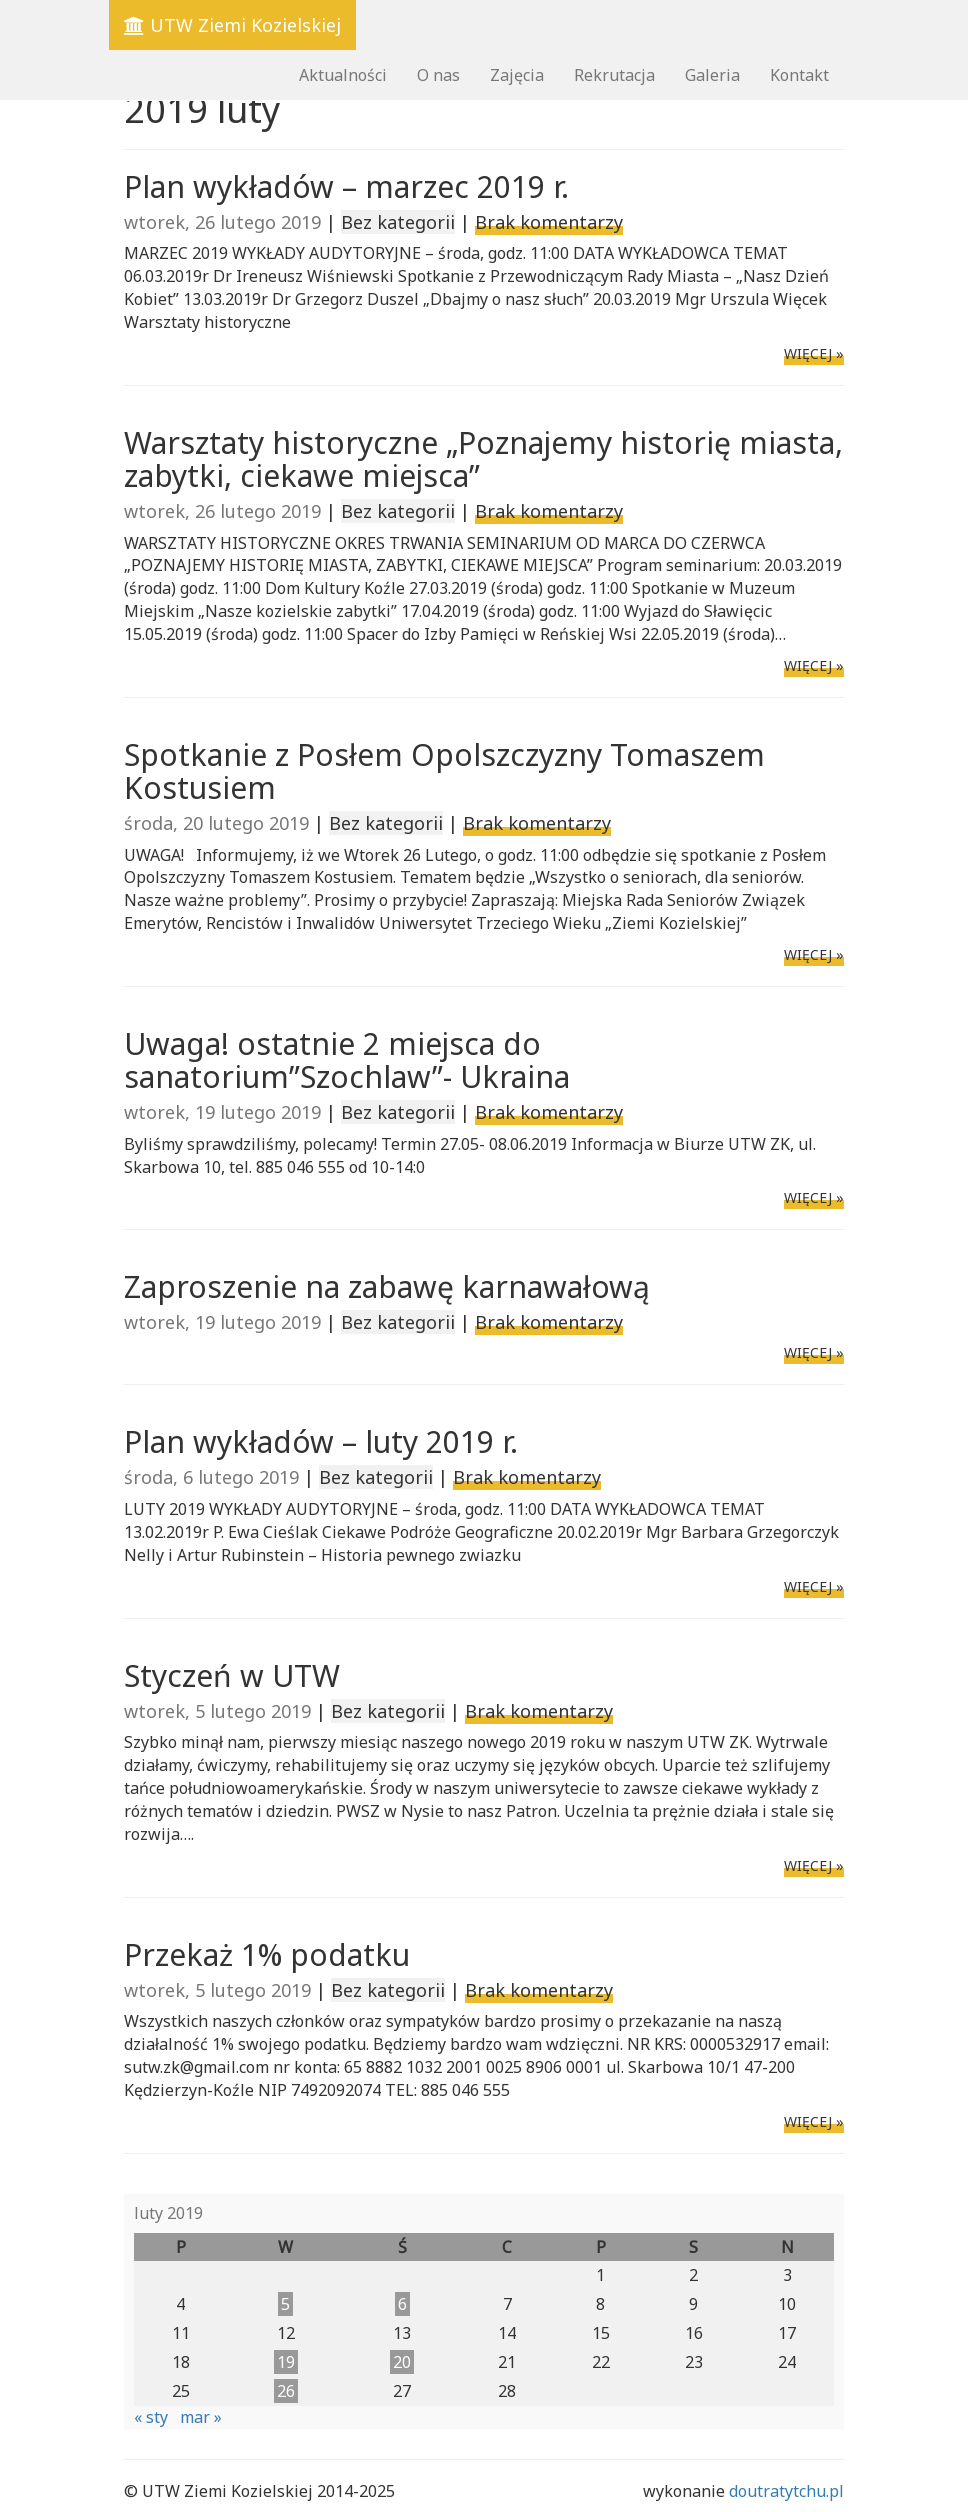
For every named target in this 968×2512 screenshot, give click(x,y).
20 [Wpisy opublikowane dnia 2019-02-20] (402, 2362)
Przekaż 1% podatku (267, 1954)
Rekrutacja (614, 75)
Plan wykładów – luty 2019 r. (321, 1441)
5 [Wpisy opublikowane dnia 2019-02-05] (285, 2304)
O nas (438, 75)
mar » (201, 2417)
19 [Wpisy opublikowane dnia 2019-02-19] (286, 2362)
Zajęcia (517, 75)
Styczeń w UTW (232, 1675)
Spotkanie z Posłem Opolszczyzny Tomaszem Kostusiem (444, 771)
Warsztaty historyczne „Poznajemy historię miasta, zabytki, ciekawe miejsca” (483, 459)
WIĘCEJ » (814, 353)
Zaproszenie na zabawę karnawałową (387, 1286)
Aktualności (343, 75)
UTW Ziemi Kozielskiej (232, 25)
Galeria (712, 75)
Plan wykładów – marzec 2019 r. (346, 186)
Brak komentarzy (549, 222)
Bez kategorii (398, 222)
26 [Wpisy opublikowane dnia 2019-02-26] (286, 2391)
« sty (151, 2417)
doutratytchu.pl (786, 2491)
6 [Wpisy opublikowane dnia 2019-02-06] (402, 2304)
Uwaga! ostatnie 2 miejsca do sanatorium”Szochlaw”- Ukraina (347, 1060)
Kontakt (799, 75)
